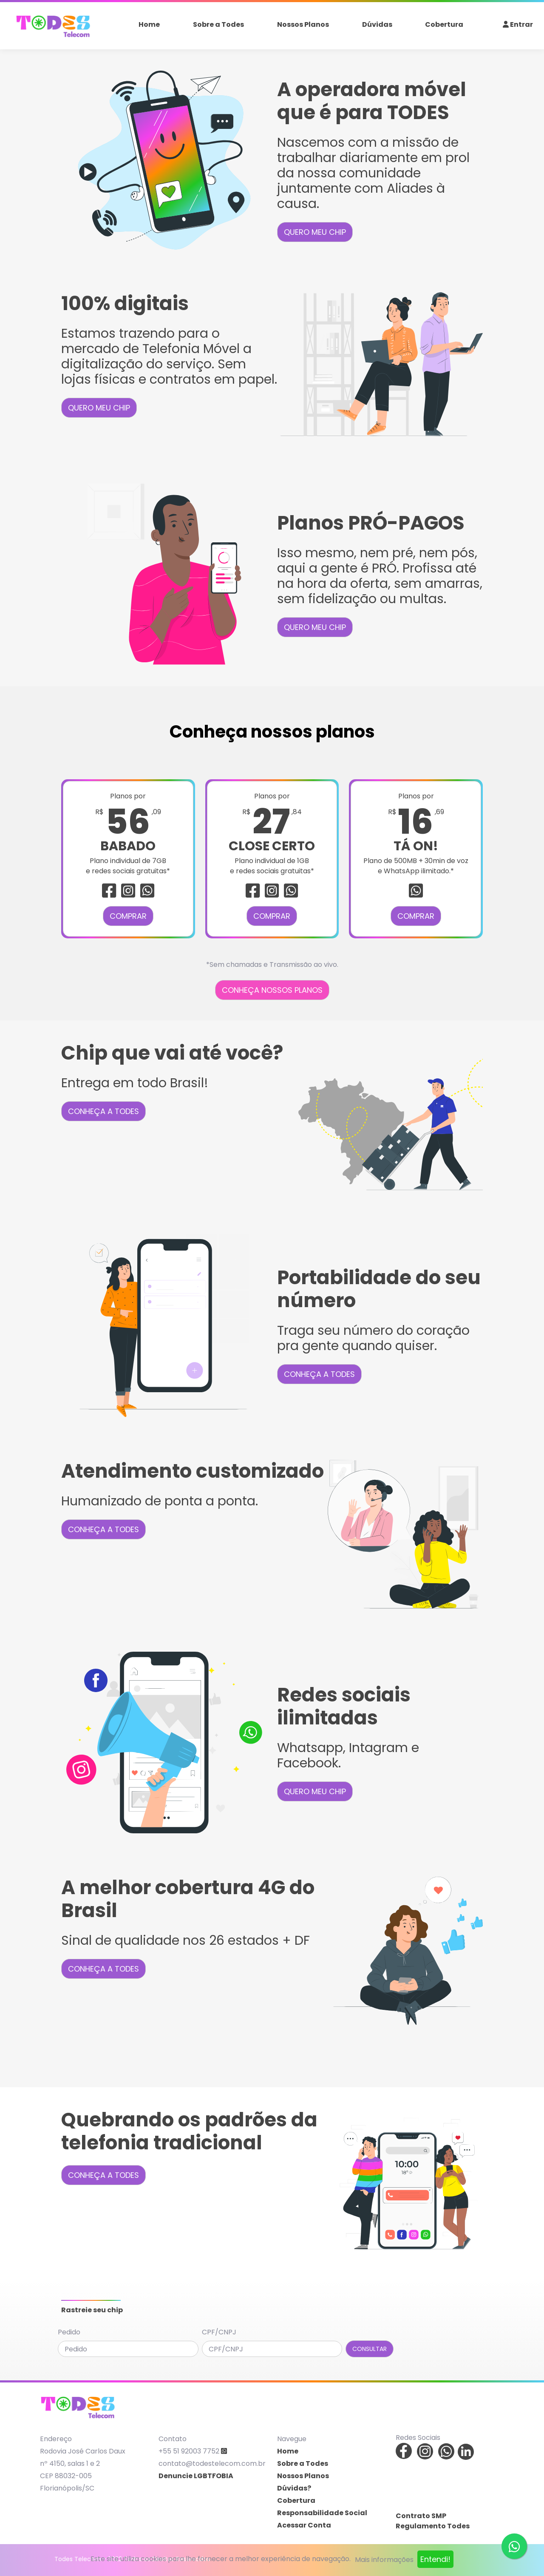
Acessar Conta (304, 2525)
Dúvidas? (294, 2488)
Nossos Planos (303, 24)
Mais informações (384, 2560)
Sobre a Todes (218, 24)
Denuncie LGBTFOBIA (196, 2476)
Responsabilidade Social (322, 2513)
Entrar (518, 24)
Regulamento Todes (433, 2526)
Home (149, 24)
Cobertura (444, 24)
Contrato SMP (421, 2516)
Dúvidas (377, 24)
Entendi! (435, 2559)
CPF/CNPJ (219, 2332)
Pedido (69, 2332)
